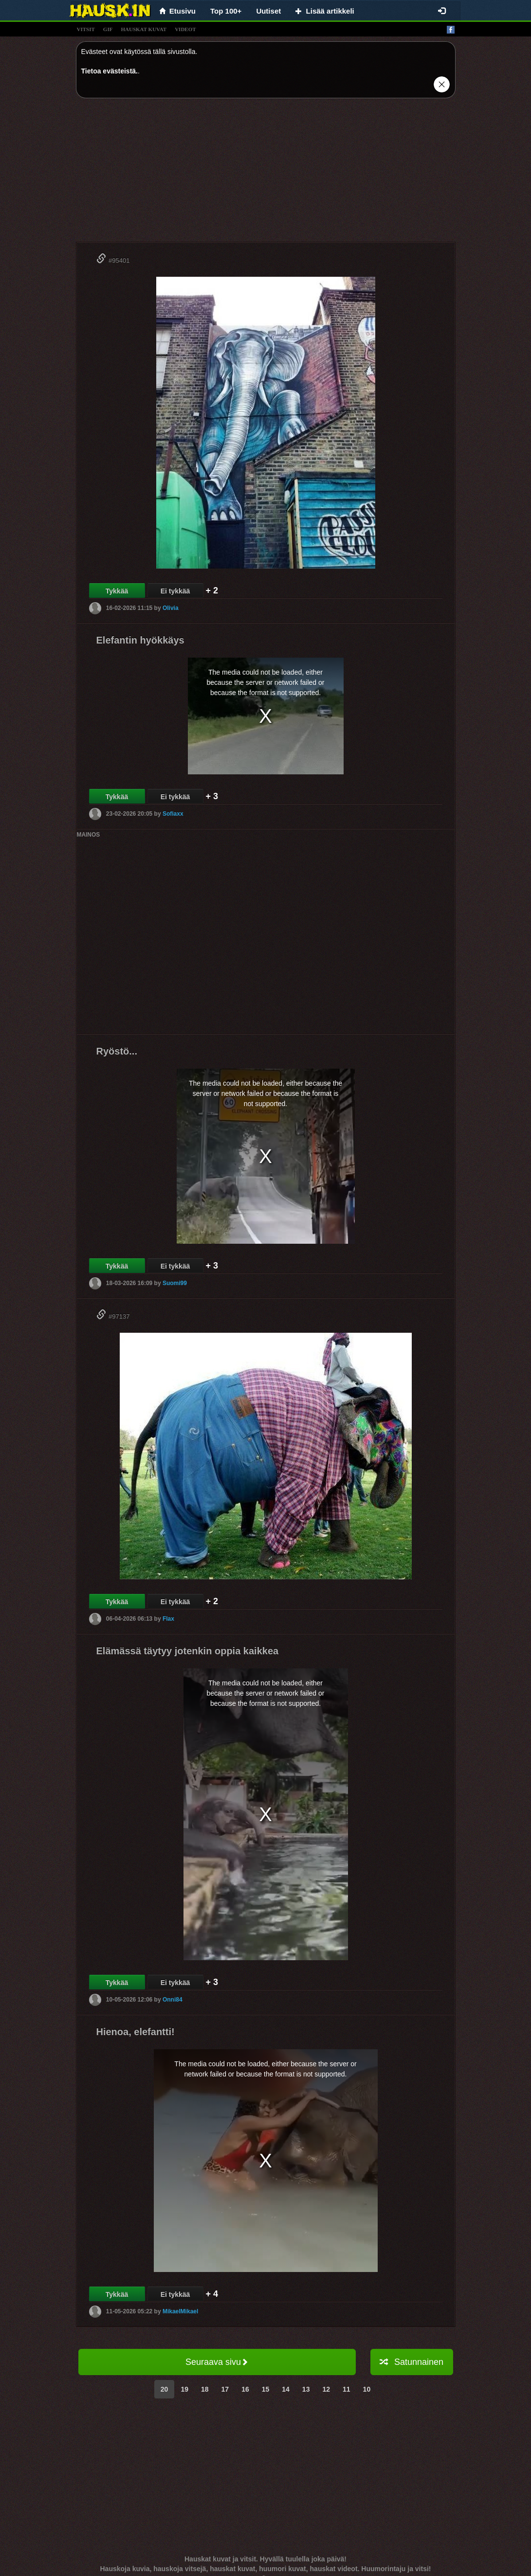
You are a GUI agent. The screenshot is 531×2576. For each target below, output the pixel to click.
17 (225, 2389)
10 (367, 2389)
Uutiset (268, 11)
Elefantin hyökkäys (140, 640)
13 (306, 2389)
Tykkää (117, 591)
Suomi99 (175, 1283)
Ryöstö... (116, 1051)
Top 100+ (225, 11)
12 (326, 2389)
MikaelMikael (180, 2311)
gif (108, 29)
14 (286, 2389)
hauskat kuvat (143, 29)
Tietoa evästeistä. (109, 71)
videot (185, 29)
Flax (168, 1618)
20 (164, 2389)
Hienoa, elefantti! (135, 2031)
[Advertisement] (266, 174)
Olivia (171, 608)
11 (346, 2389)
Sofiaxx (173, 813)
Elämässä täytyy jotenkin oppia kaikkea (187, 1651)
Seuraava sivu (216, 2362)
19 (184, 2389)
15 (266, 2389)
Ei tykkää (175, 591)
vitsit (86, 29)
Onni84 (173, 1999)
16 (245, 2389)
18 (205, 2389)
